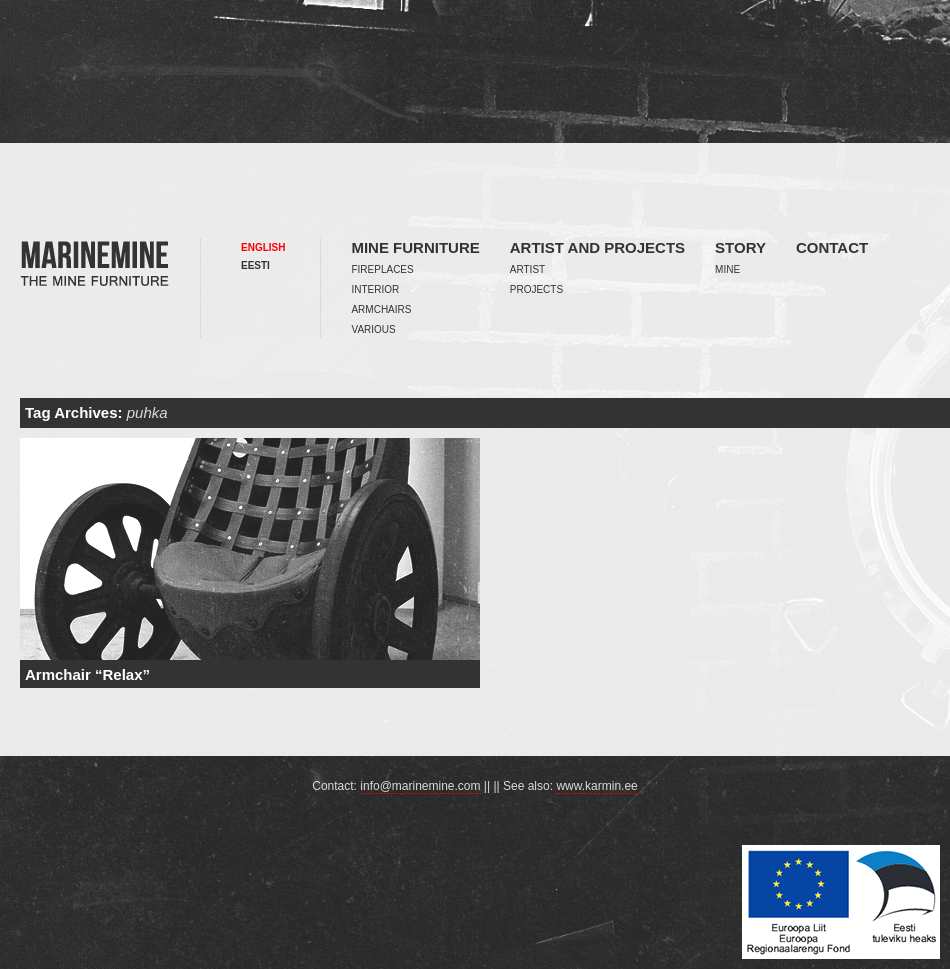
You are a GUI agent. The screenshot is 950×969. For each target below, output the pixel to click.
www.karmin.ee (596, 786)
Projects (536, 289)
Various (373, 329)
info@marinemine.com (420, 786)
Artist (527, 269)
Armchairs (381, 309)
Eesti (255, 265)
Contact (832, 247)
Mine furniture (415, 247)
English (263, 247)
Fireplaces (382, 269)
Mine (727, 269)
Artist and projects (597, 247)
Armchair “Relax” (87, 674)
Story (740, 247)
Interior (375, 289)
